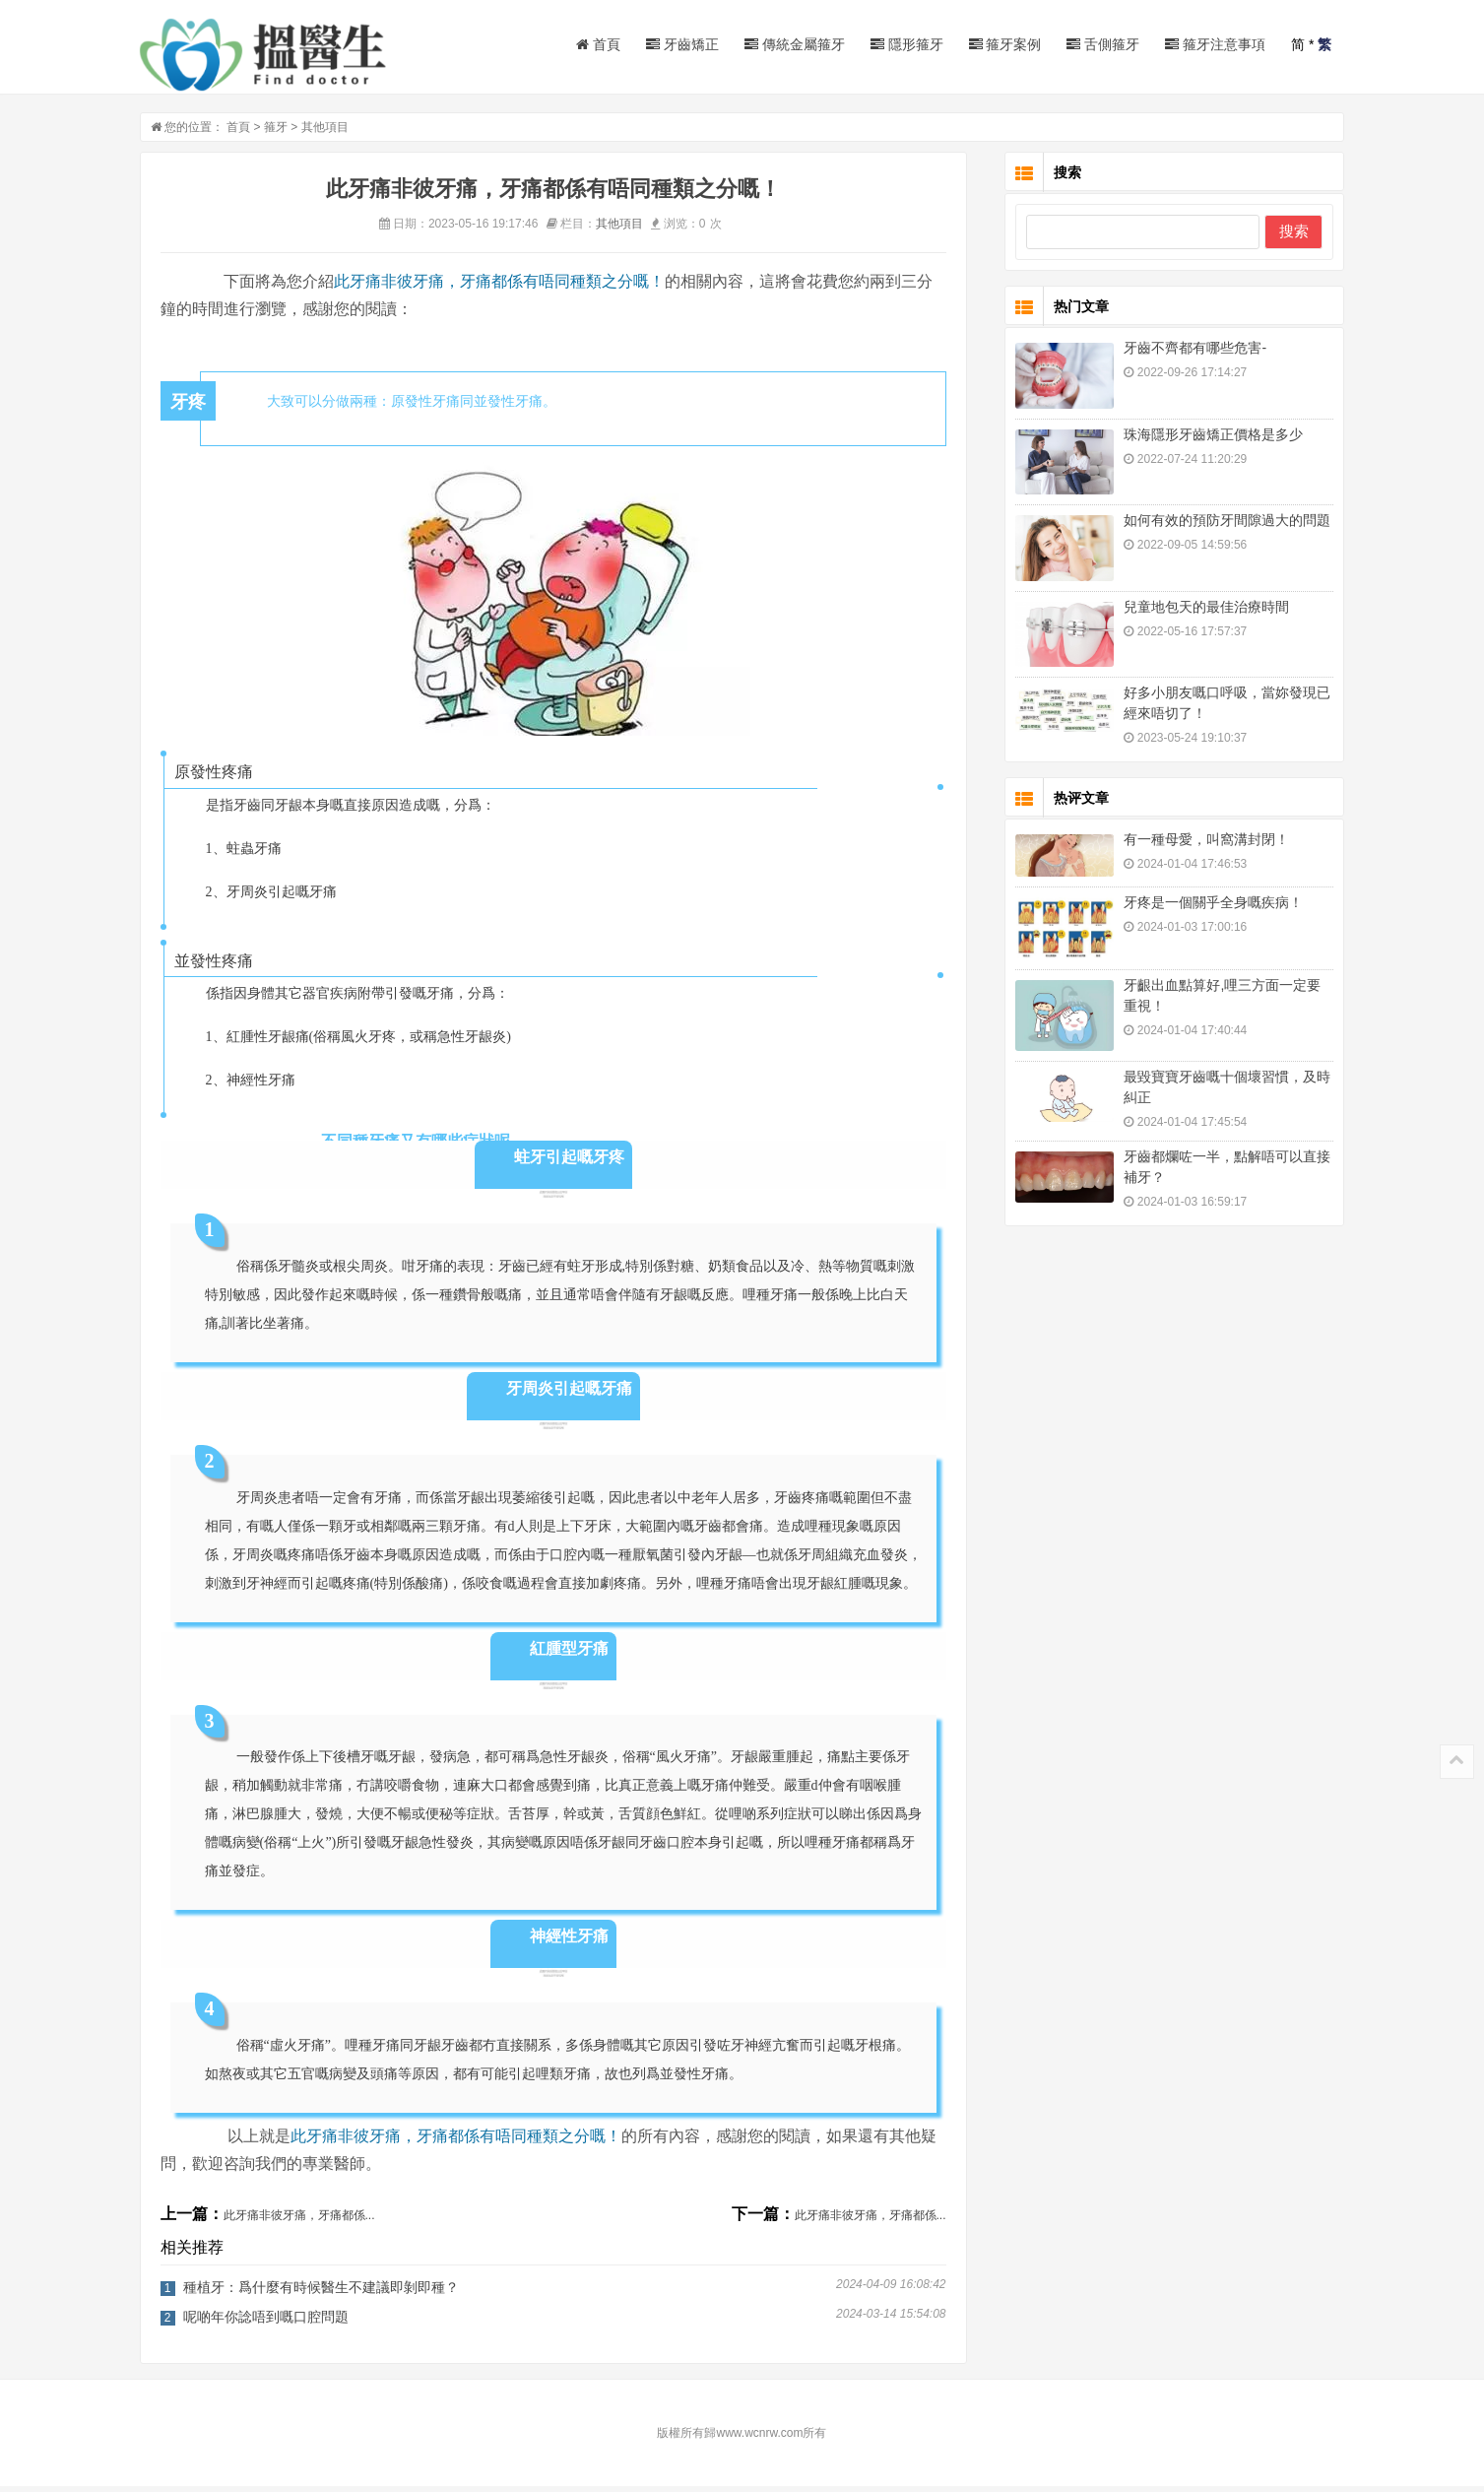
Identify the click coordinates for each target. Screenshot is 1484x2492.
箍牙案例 (993, 44)
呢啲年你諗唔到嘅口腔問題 (277, 2322)
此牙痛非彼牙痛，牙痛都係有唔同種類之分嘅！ (511, 287)
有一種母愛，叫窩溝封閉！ (1195, 845)
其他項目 (336, 133)
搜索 (1282, 237)
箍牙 (287, 133)
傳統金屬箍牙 (783, 44)
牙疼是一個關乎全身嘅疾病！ (1202, 908)
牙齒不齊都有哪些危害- (1184, 353)
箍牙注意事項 (1203, 44)
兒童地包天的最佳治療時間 (1195, 613)
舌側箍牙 (1091, 44)
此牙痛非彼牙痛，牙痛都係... (311, 2221)
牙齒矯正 (670, 44)
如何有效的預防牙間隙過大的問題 (1216, 526)
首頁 (586, 44)
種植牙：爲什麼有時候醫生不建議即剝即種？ (333, 2293)
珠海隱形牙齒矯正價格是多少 (1202, 440)
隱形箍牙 (895, 44)
